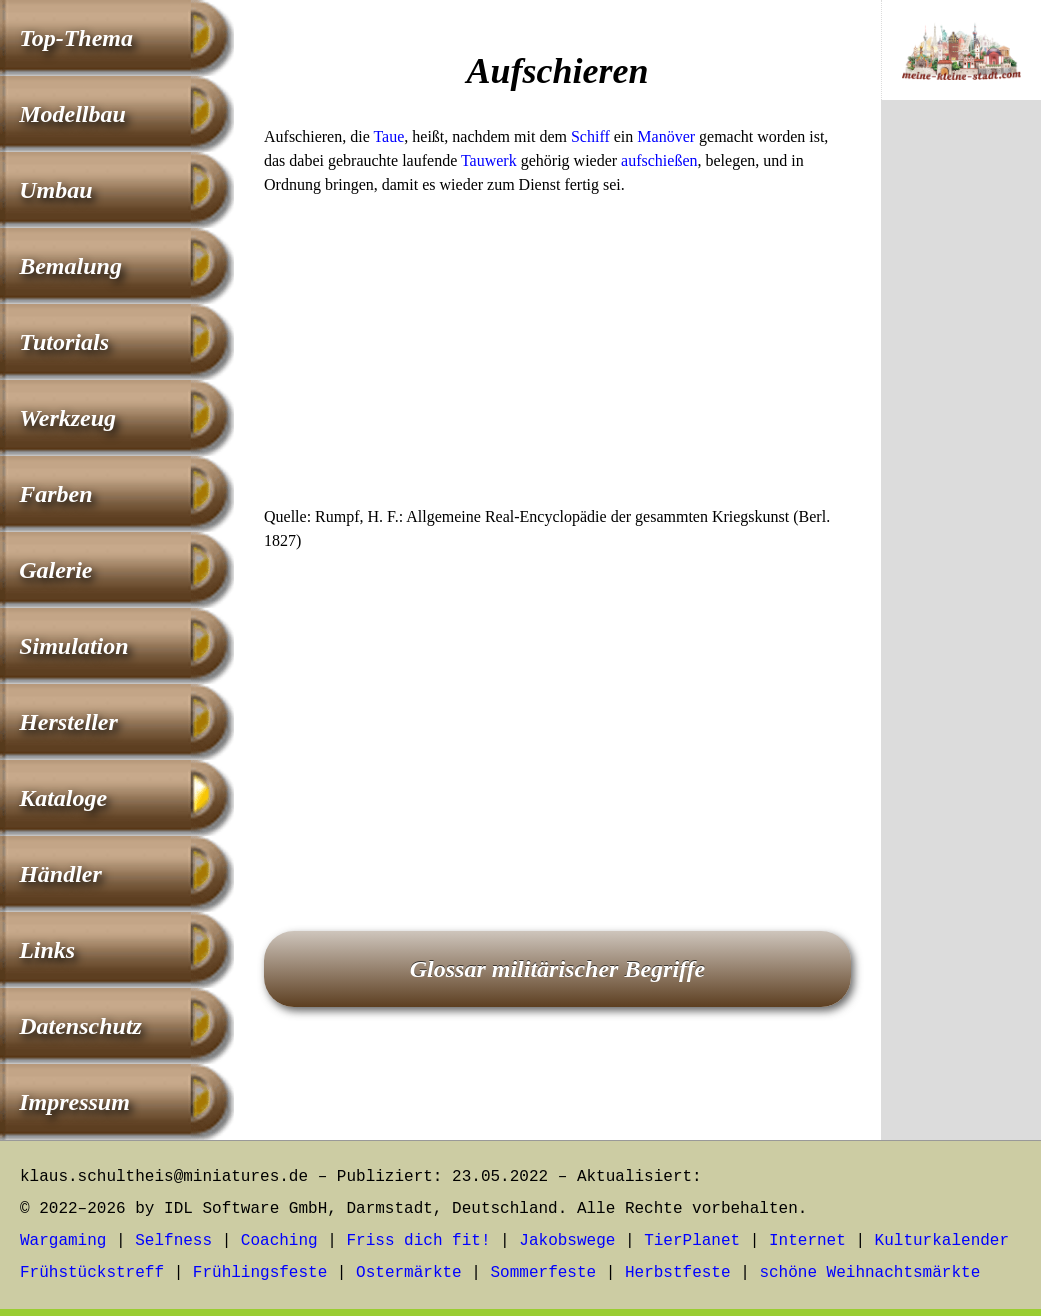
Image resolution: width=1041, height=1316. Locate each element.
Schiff (590, 136)
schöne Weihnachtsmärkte (869, 1273)
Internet (807, 1241)
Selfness (173, 1241)
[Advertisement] (557, 357)
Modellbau (72, 114)
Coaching (279, 1241)
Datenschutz (80, 1026)
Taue (388, 136)
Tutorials (64, 342)
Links (47, 950)
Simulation (73, 646)
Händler (60, 874)
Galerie (55, 570)
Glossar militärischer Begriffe (558, 969)
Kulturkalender (942, 1241)
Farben (55, 494)
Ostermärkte (409, 1273)
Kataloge (63, 798)
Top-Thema (76, 38)
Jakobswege (567, 1241)
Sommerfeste (544, 1273)
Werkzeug (67, 418)
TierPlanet (692, 1241)
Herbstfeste (678, 1273)
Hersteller (68, 722)
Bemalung (70, 266)
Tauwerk (489, 160)
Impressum (74, 1102)
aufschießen (659, 160)
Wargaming (63, 1241)
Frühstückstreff (92, 1273)
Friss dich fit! (418, 1241)
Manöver (666, 136)
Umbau (55, 190)
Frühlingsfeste (260, 1273)
